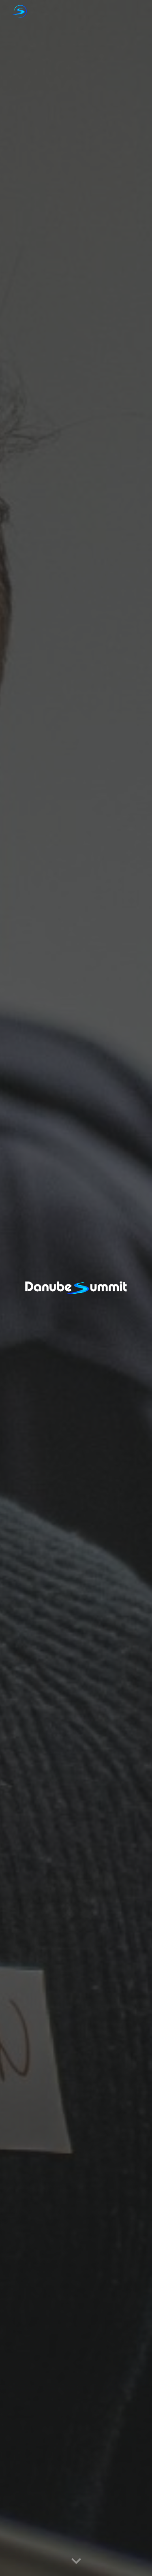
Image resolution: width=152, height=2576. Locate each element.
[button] (76, 2561)
